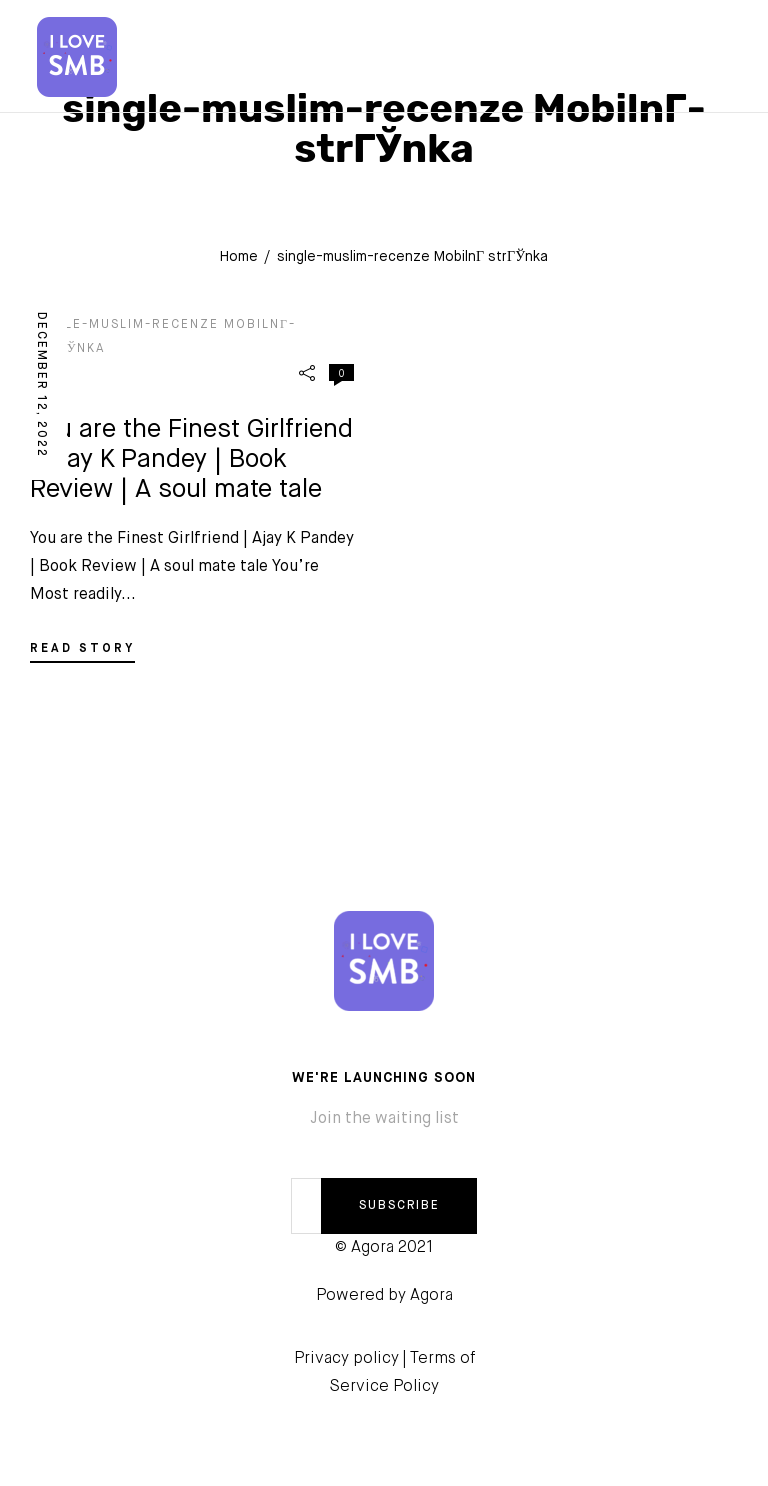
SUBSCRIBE (399, 1206)
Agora (431, 1296)
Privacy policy (346, 1359)
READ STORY (82, 649)
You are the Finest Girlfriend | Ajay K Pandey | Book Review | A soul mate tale (191, 460)
